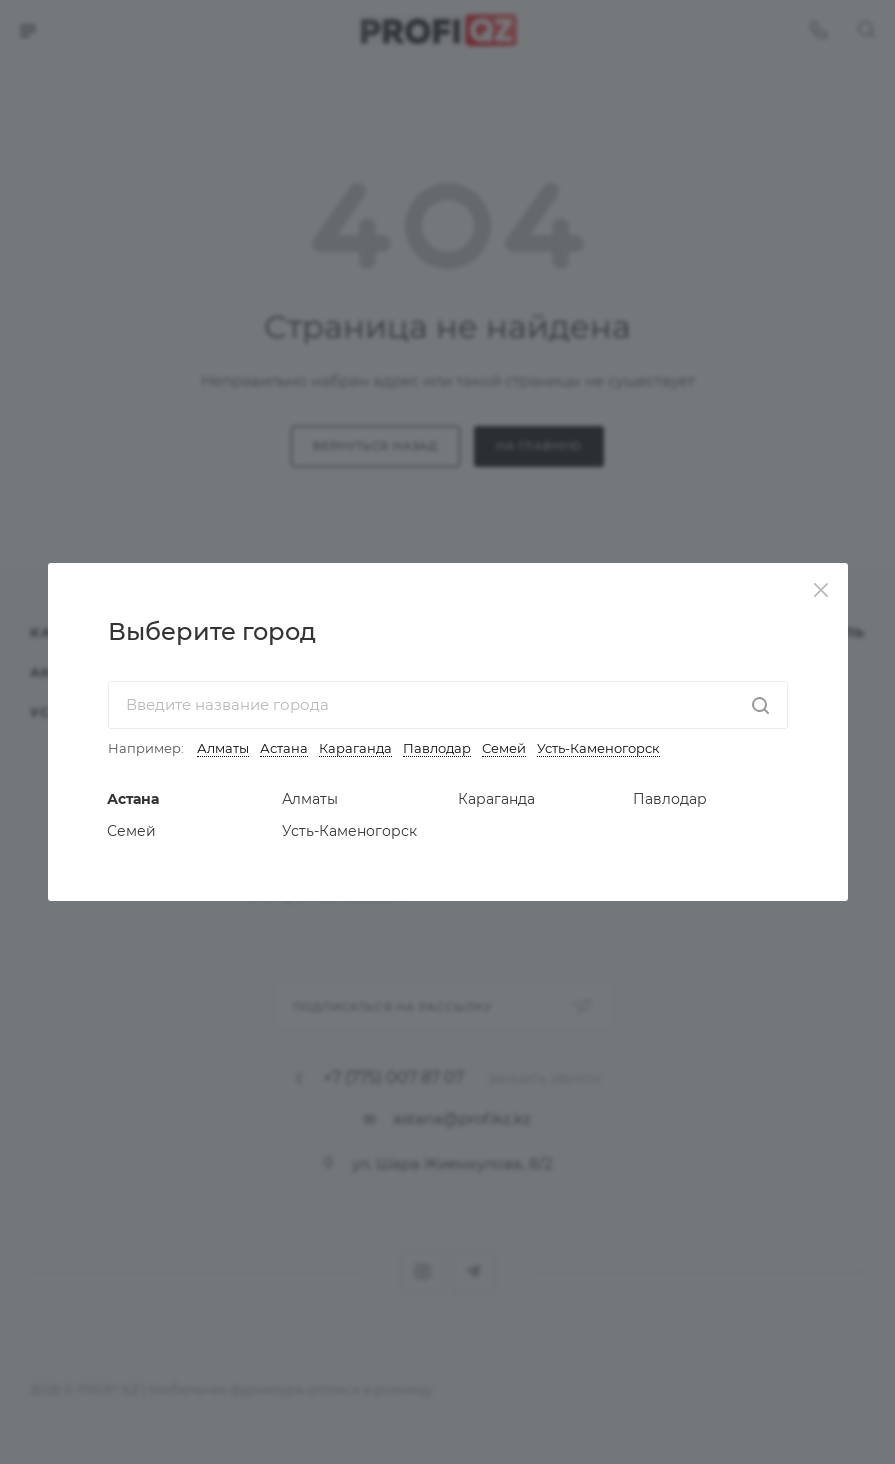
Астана (284, 748)
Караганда (355, 748)
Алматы (223, 748)
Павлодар (437, 748)
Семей (504, 748)
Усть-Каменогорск (598, 748)
